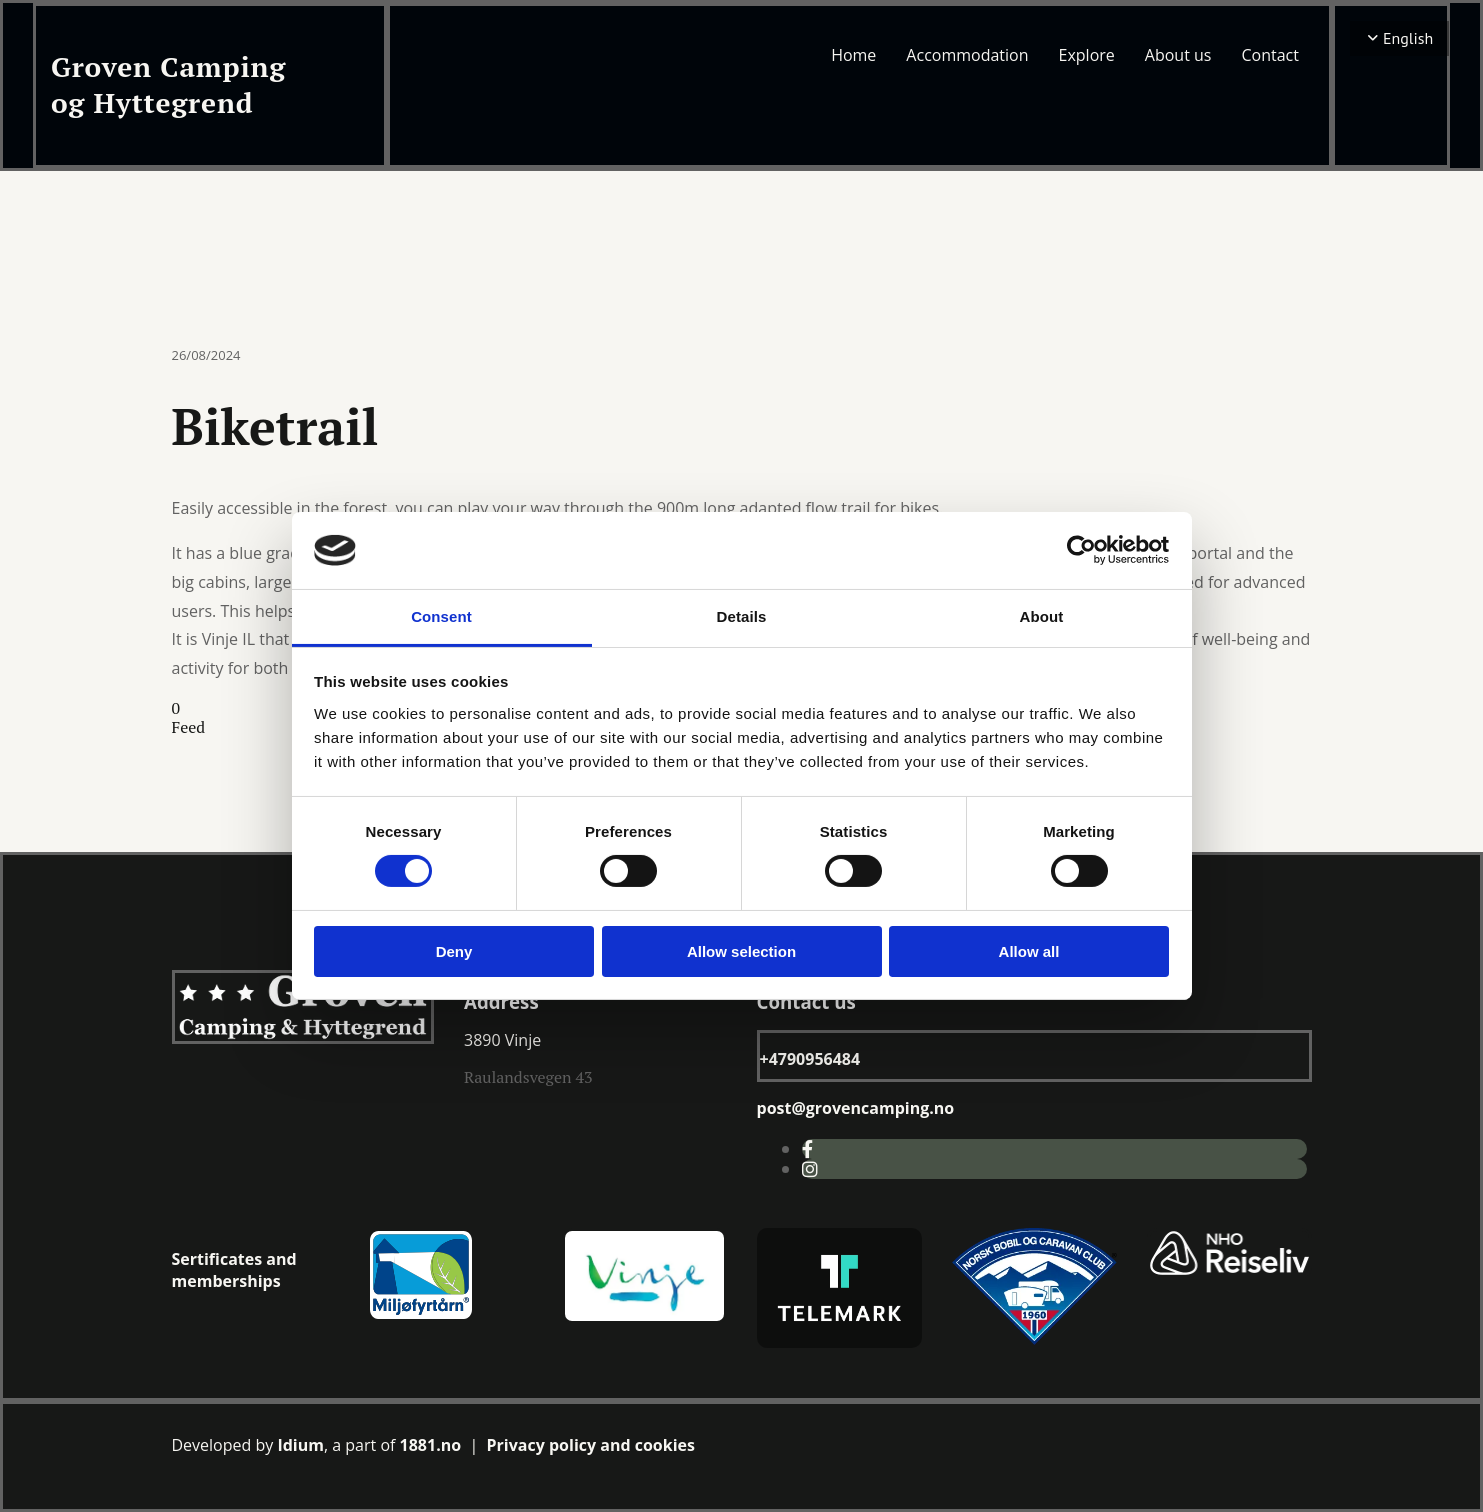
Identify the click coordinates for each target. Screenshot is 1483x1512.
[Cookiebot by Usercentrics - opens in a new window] (1081, 550)
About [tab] (1042, 616)
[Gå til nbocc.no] (1034, 1339)
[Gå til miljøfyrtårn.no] (421, 1316)
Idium (300, 1445)
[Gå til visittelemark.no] (839, 1342)
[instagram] (810, 1169)
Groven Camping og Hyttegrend (168, 84)
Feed (189, 727)
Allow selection (741, 951)
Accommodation (967, 55)
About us (1178, 55)
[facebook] (807, 1149)
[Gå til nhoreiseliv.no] (1229, 1272)
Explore (1087, 55)
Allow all (1029, 951)
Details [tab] (742, 616)
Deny (454, 951)
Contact (1269, 55)
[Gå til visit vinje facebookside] (644, 1318)
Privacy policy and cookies (591, 1445)
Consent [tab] (441, 616)
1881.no (431, 1445)
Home (853, 55)
